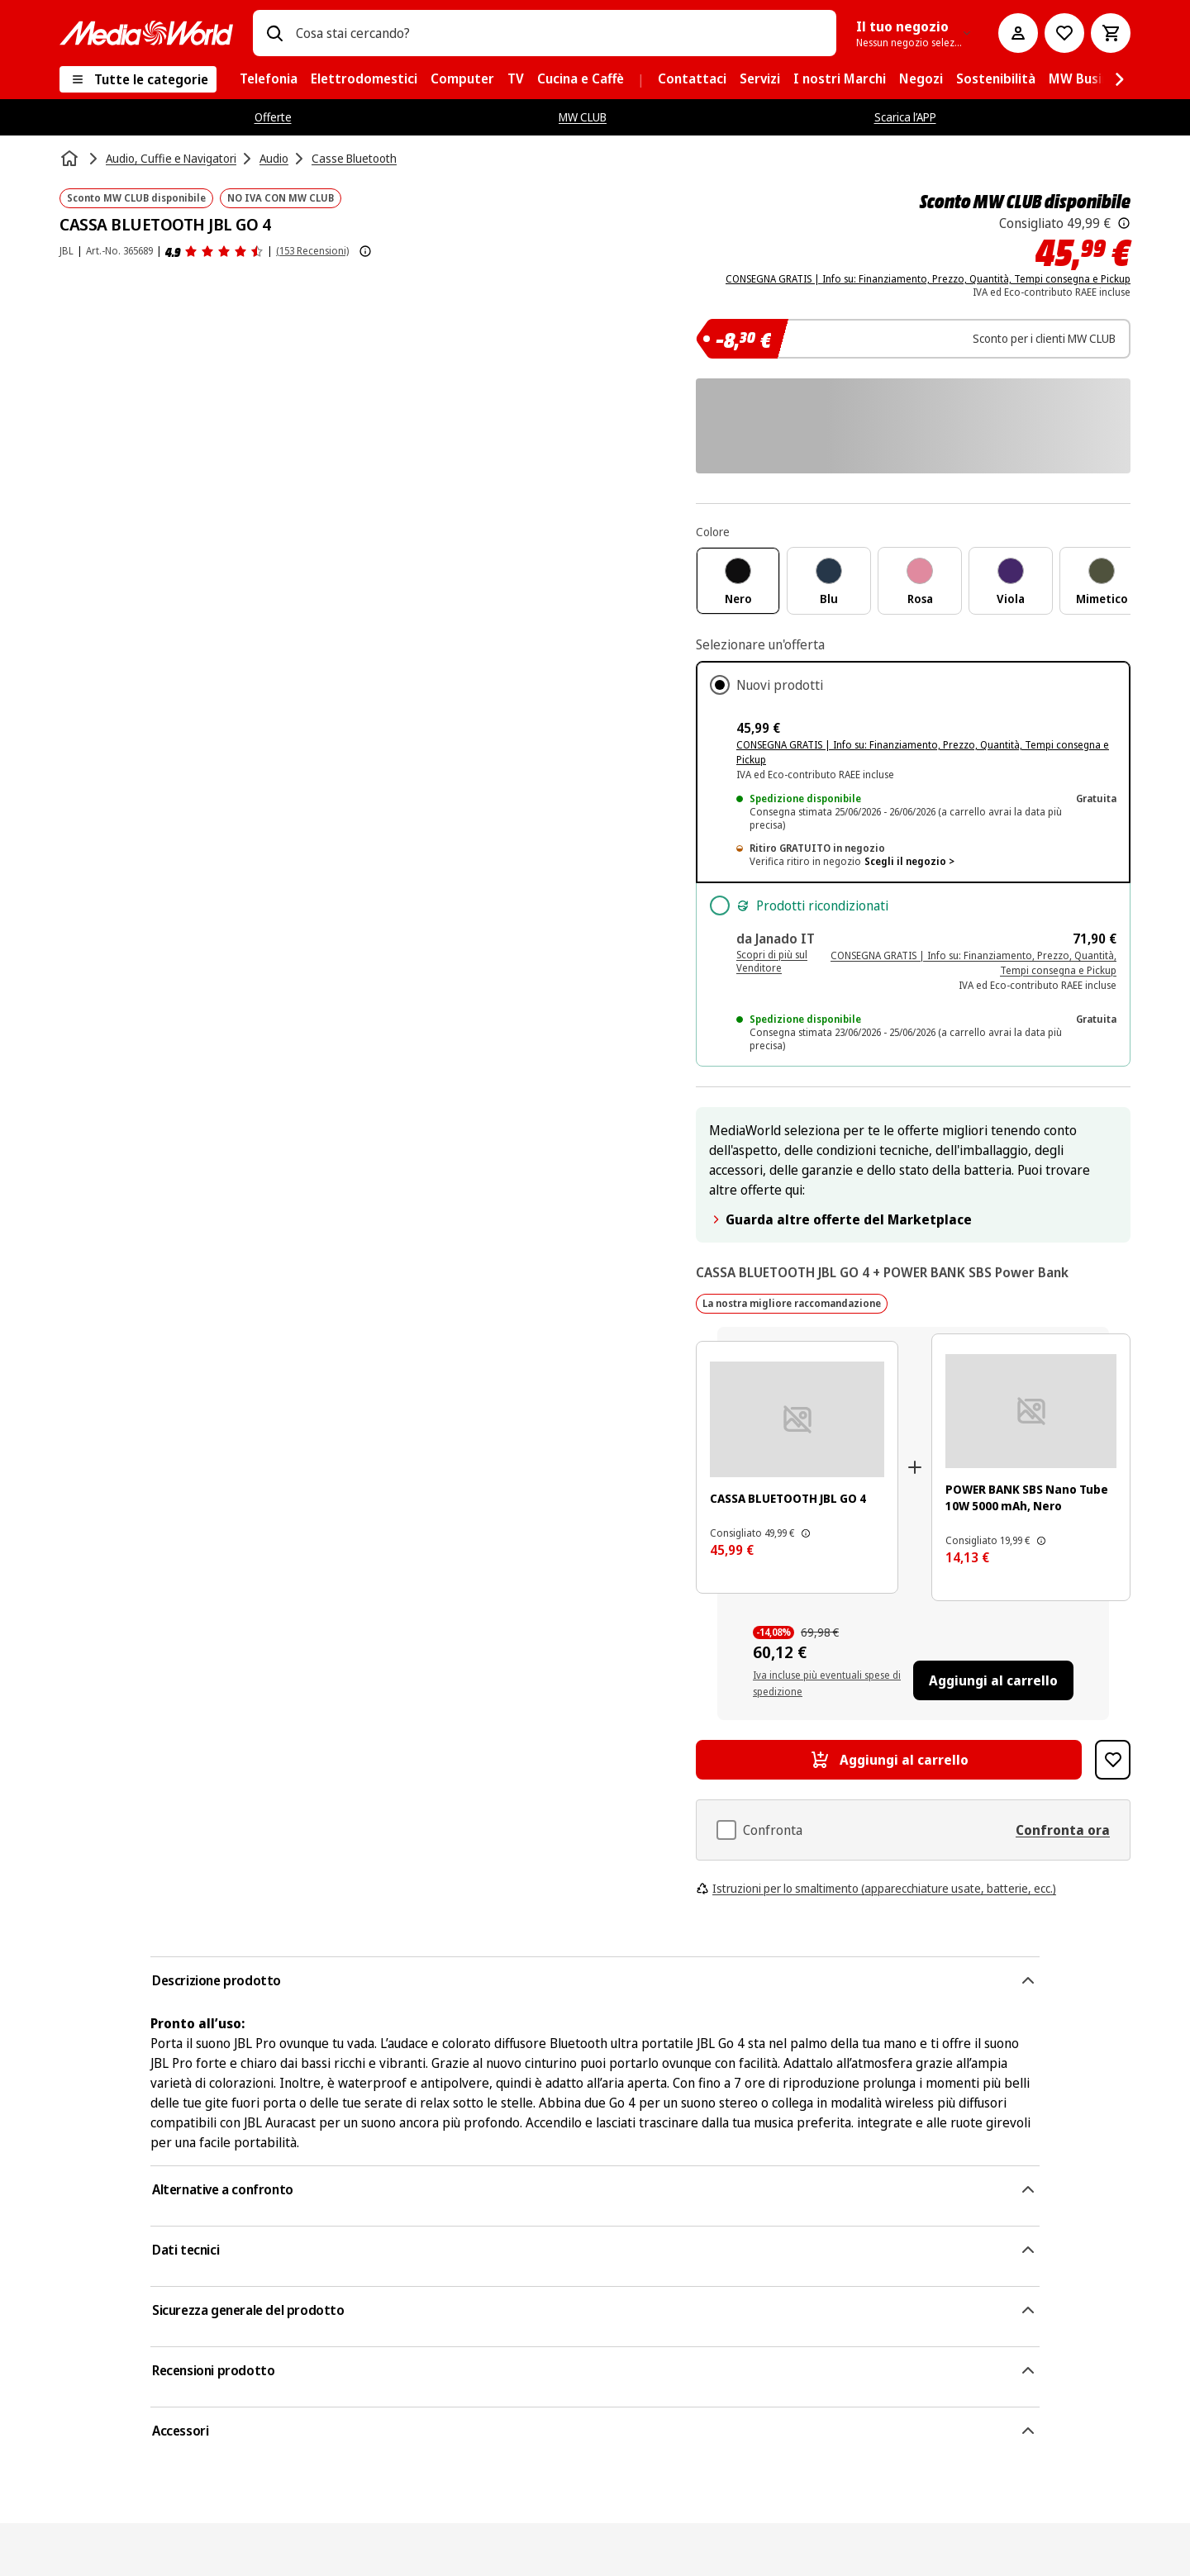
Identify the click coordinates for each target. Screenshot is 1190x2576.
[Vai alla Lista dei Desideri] (1064, 33)
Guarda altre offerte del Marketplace (840, 1219)
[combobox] (559, 33)
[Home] (71, 159)
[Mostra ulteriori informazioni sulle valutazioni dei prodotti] (365, 251)
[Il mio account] (1018, 33)
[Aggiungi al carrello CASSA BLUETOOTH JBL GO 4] (889, 1760)
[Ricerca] (274, 33)
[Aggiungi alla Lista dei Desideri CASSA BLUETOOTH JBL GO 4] (1112, 1760)
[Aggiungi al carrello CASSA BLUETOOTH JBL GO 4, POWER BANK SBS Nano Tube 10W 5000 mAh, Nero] (993, 1680)
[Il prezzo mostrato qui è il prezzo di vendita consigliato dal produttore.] (1124, 223)
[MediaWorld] (146, 33)
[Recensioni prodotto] (214, 251)
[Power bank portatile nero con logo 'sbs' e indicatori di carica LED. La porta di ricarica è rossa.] (1030, 1411)
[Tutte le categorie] (138, 79)
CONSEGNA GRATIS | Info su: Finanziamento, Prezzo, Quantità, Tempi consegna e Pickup (928, 279)
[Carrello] (1110, 33)
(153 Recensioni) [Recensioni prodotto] (312, 251)
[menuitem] (268, 79)
